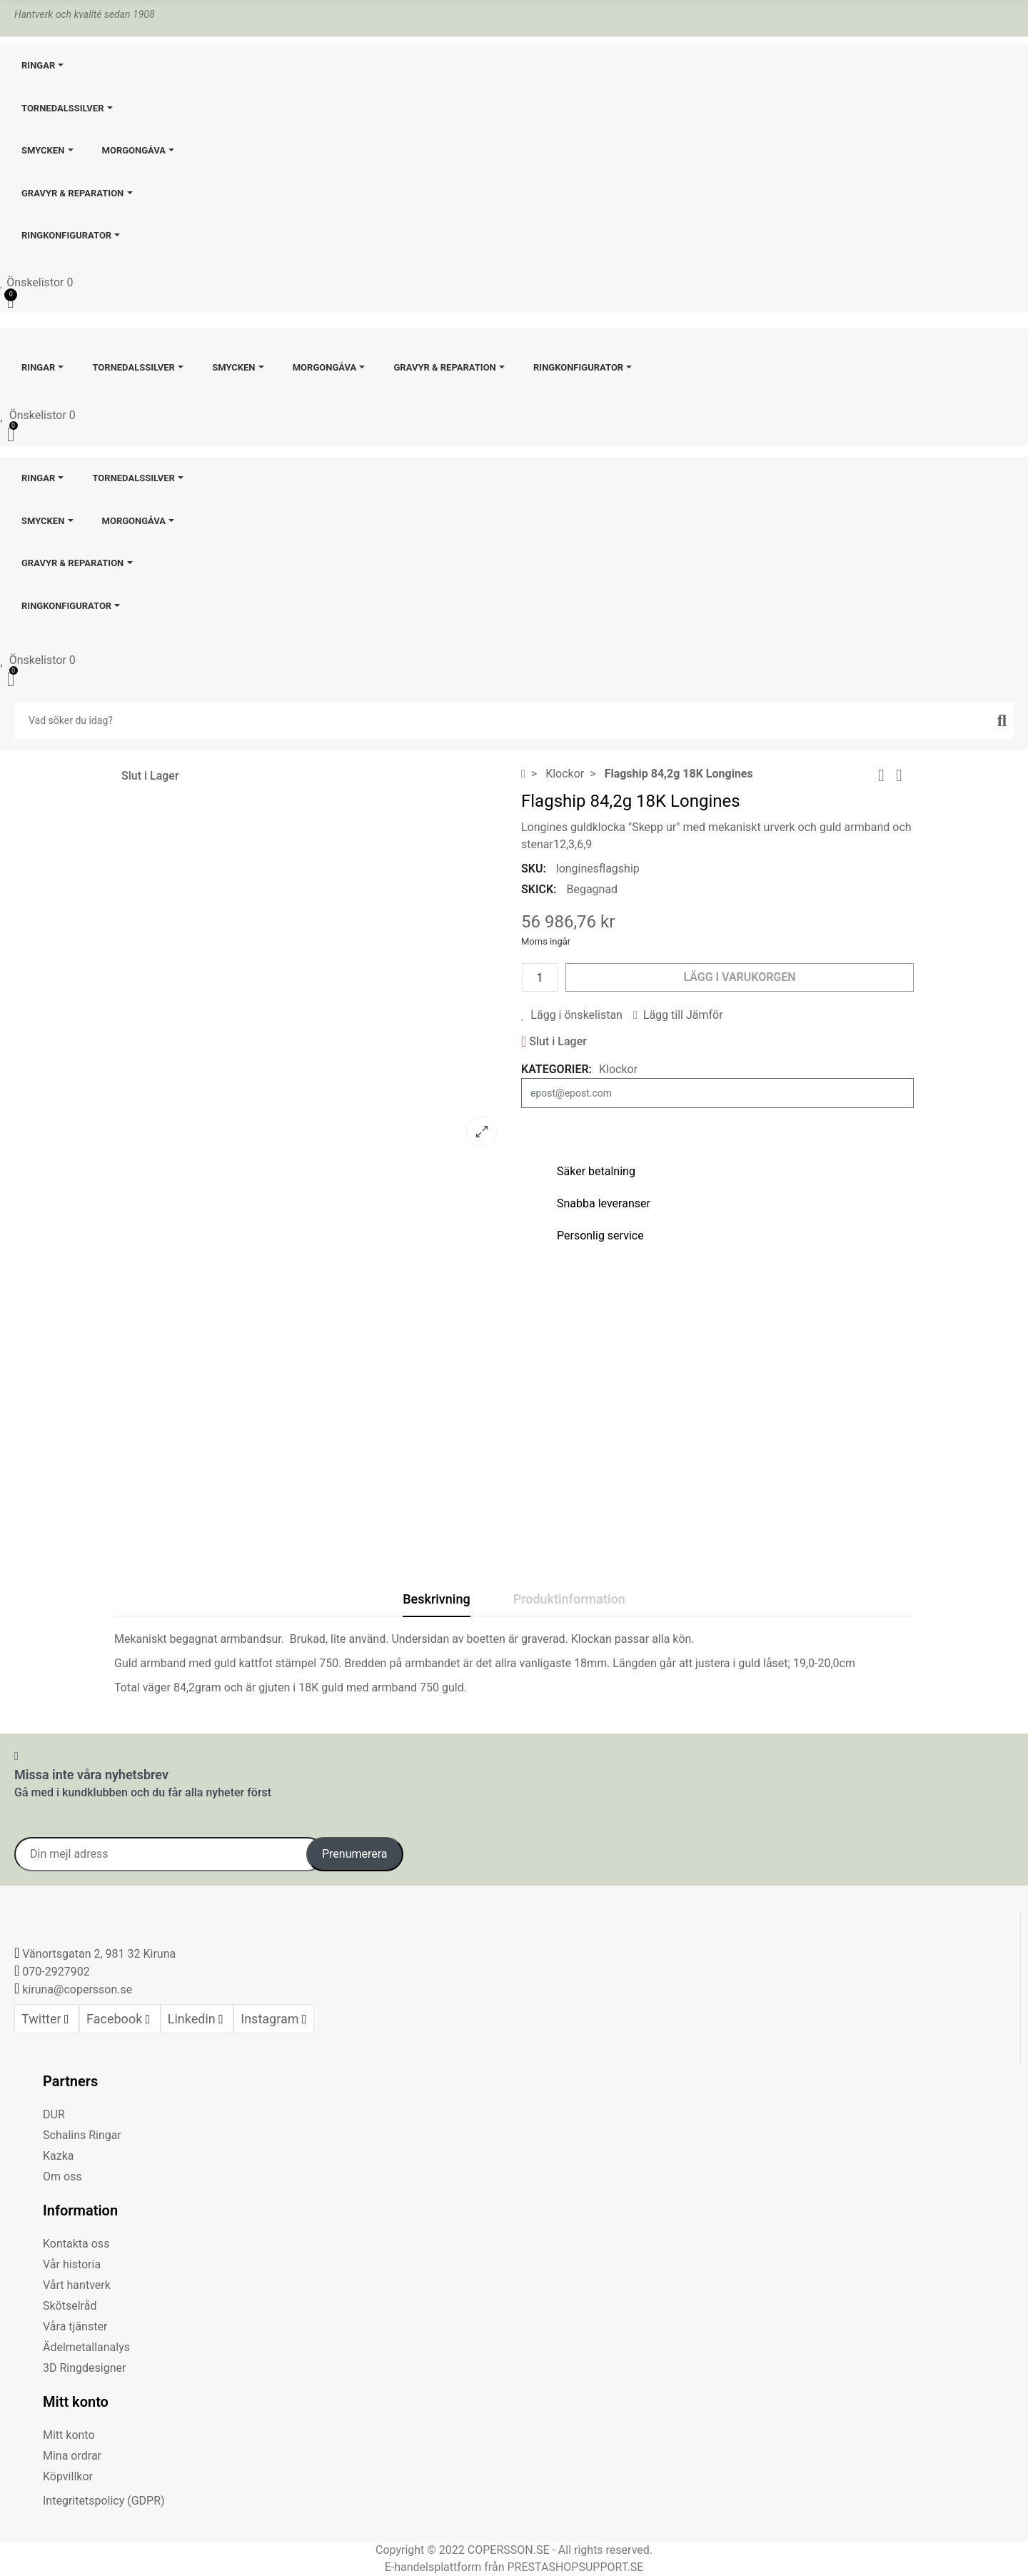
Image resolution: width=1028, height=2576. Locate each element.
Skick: (538, 889)
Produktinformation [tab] (569, 1598)
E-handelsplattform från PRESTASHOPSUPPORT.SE (514, 2567)
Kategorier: (556, 1069)
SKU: (533, 868)
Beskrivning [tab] (436, 1598)
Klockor (618, 1069)
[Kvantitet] (540, 977)
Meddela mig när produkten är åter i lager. (717, 1125)
